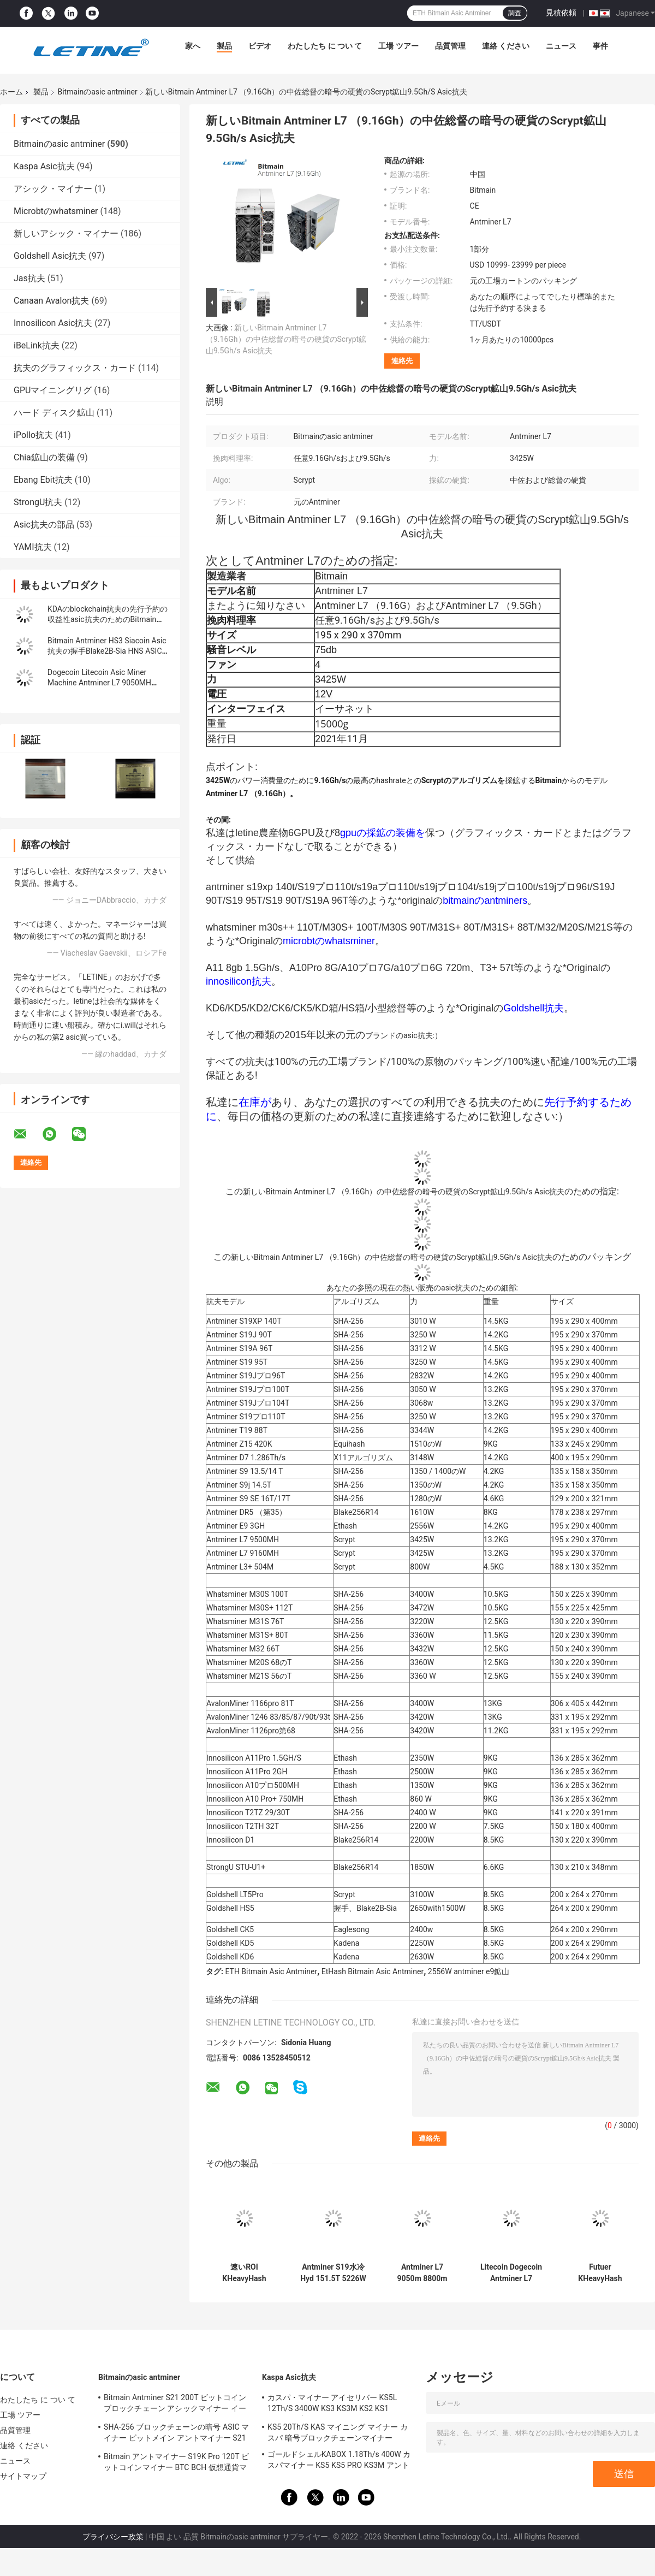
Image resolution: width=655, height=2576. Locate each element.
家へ (192, 46)
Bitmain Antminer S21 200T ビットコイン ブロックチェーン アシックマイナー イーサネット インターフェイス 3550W (175, 2404)
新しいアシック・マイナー (66, 233)
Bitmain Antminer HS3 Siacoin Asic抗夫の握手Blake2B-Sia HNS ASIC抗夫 (108, 651)
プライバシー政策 (113, 2536)
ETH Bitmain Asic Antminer (271, 1971)
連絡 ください (505, 46)
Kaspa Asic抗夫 (44, 166)
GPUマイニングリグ (53, 390)
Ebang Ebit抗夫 (43, 480)
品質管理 (450, 46)
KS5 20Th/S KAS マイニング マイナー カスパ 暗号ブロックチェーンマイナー (337, 2432)
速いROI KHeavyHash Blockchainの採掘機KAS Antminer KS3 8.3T (244, 2273)
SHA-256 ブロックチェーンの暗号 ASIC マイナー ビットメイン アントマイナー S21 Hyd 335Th (176, 2434)
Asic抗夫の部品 (44, 524)
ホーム (11, 91)
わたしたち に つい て (325, 46)
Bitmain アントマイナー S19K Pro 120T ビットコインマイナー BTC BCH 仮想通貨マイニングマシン (176, 2463)
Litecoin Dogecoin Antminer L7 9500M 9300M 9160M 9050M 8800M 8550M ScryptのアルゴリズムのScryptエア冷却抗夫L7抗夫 (511, 2273)
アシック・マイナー (53, 188)
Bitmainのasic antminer (97, 91)
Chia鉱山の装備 (44, 457)
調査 (514, 13)
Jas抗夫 (29, 278)
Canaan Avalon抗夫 (51, 300)
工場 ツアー (398, 46)
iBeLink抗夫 (36, 345)
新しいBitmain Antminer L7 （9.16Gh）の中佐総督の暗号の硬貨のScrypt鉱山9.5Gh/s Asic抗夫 (286, 339)
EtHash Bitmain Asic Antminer (372, 1971)
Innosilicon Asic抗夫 (53, 323)
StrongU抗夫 (38, 502)
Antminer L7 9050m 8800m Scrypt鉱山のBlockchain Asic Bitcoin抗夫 (422, 2273)
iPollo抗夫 (33, 435)
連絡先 (402, 361)
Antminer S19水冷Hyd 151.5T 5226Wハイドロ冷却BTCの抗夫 (333, 2273)
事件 (600, 46)
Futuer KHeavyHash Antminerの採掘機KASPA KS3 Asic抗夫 (600, 2273)
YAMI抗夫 (33, 547)
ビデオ (259, 46)
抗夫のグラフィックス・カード (75, 368)
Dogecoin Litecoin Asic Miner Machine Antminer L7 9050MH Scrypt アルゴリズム (99, 682)
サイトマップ (23, 2476)
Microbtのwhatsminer (56, 211)
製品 (224, 46)
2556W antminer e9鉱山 (469, 1971)
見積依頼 (561, 12)
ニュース (561, 46)
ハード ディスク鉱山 (54, 412)
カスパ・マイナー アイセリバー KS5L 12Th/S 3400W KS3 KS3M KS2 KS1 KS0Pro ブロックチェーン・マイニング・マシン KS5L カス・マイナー (338, 2404)
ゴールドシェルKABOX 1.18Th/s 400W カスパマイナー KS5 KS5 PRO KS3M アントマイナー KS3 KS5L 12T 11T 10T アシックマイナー (339, 2461)
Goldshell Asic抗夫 (50, 256)
